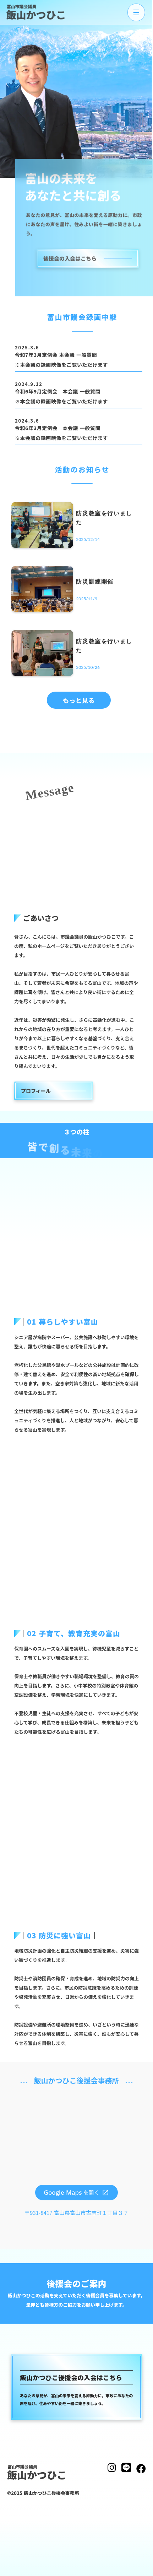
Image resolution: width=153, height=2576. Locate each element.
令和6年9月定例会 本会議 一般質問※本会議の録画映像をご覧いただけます (61, 396)
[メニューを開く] (132, 12)
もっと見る (79, 700)
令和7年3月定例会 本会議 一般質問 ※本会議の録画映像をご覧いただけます (61, 359)
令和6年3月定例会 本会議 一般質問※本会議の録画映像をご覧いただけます (61, 432)
